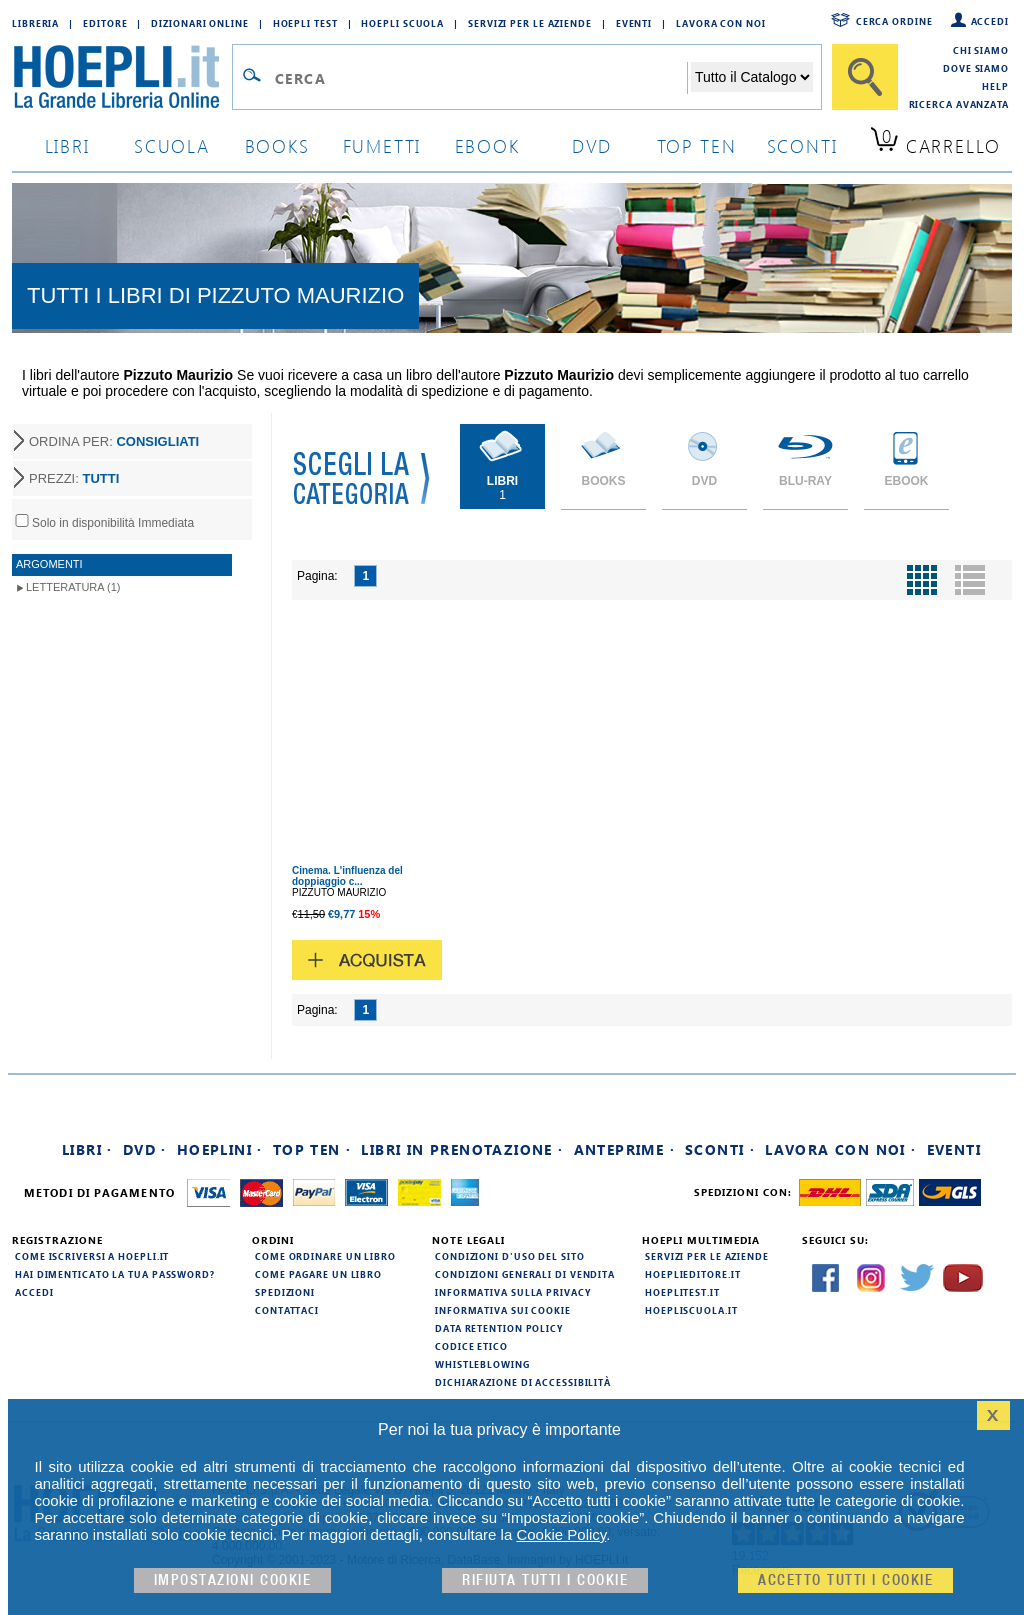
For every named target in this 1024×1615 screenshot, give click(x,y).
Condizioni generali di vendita (525, 1274)
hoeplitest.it (682, 1292)
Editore (105, 23)
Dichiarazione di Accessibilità (523, 1382)
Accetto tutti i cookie (845, 1580)
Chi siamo (981, 50)
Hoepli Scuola (402, 23)
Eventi (634, 23)
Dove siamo (976, 68)
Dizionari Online (199, 23)
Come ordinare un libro (325, 1256)
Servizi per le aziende (530, 23)
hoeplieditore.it (692, 1274)
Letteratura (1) (73, 587)
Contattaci (287, 1310)
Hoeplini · (220, 1149)
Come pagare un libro (318, 1274)
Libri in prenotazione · (462, 1149)
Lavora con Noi (721, 23)
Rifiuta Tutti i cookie (545, 1580)
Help (995, 86)
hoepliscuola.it (691, 1310)
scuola (172, 145)
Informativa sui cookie (503, 1310)
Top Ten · (312, 1149)
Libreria (35, 23)
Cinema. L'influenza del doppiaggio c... (347, 876)
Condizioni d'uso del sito (510, 1256)
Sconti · (720, 1149)
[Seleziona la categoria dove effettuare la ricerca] (752, 77)
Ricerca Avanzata (959, 104)
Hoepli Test (305, 23)
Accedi (990, 21)
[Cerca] (865, 77)
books (277, 145)
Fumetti (382, 145)
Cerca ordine (894, 21)
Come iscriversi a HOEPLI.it (92, 1256)
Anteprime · (624, 1149)
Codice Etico (471, 1346)
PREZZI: (74, 478)
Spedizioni (285, 1292)
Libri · (87, 1149)
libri (67, 145)
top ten (697, 145)
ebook (487, 145)
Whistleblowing (482, 1364)
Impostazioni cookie (233, 1580)
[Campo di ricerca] (480, 78)
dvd (592, 145)
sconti (802, 145)
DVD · (145, 1149)
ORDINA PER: (114, 441)
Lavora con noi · (840, 1149)
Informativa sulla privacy (513, 1292)
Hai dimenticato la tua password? (115, 1274)
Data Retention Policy (499, 1328)
